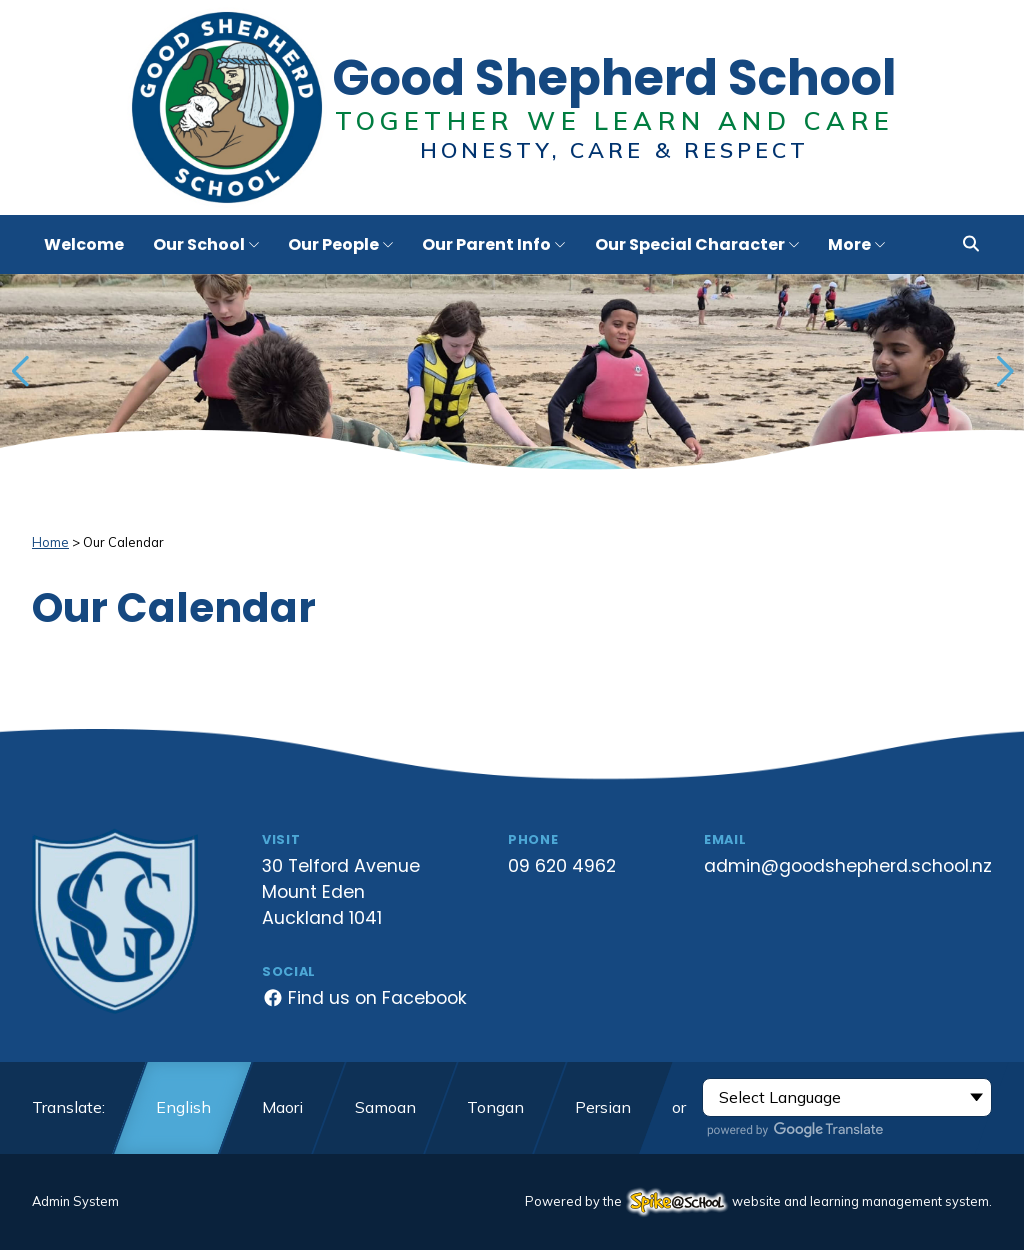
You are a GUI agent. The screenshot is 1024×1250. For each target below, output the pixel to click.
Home (50, 542)
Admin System (75, 1201)
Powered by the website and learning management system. (758, 1201)
